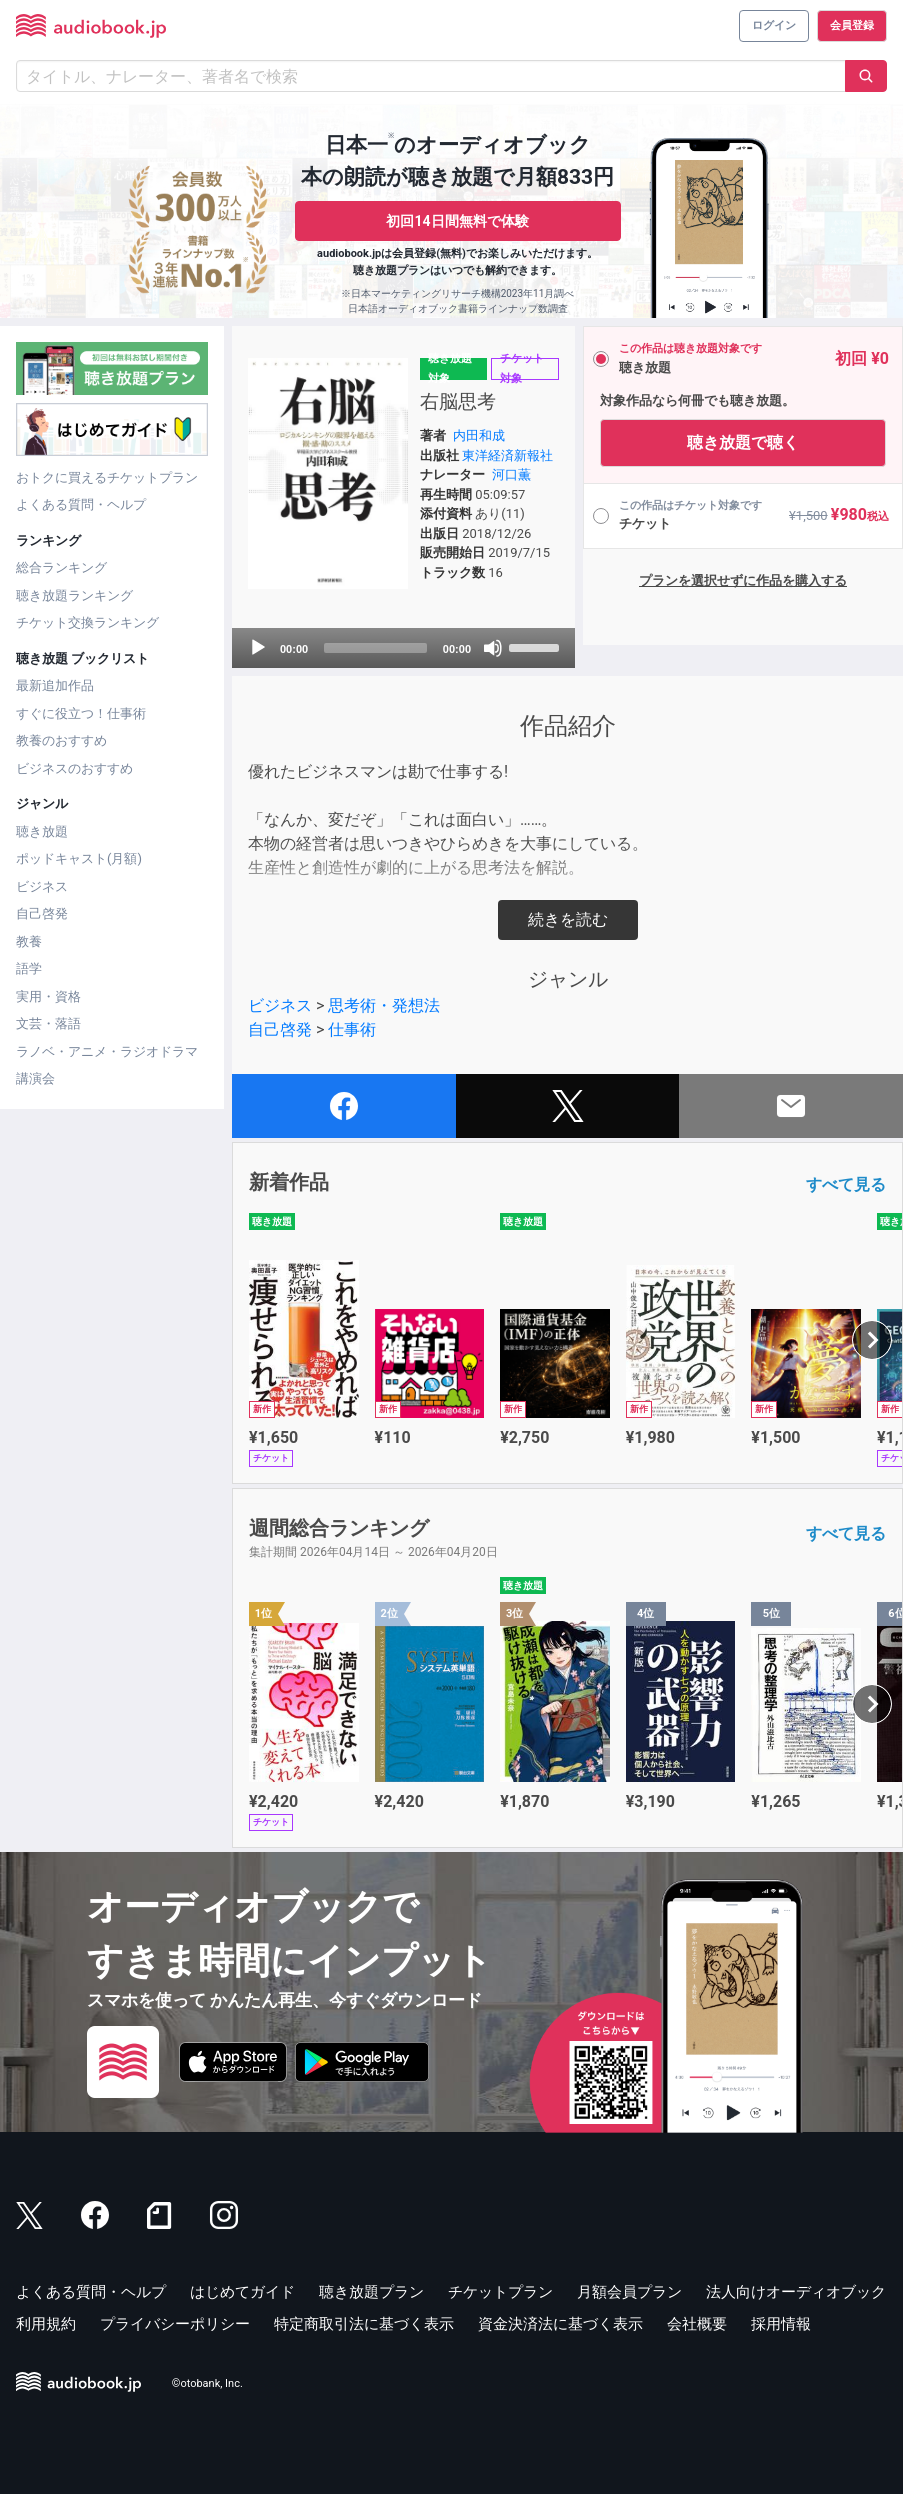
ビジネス (42, 886)
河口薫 (511, 474)
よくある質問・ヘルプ (81, 504)
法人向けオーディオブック (796, 2292)
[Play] (258, 648)
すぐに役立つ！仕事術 (81, 713)
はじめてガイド (242, 2292)
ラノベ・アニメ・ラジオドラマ (107, 1051)
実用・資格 (48, 996)
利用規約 (46, 2324)
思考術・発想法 (384, 1005)
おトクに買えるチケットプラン (107, 477)
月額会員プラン (629, 2292)
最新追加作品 (55, 685)
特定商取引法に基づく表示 (364, 2324)
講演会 (35, 1078)
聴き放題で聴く (743, 442)
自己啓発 (42, 913)
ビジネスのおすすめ (74, 768)
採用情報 (781, 2324)
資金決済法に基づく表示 (560, 2324)
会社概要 (697, 2324)
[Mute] (493, 648)
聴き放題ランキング (74, 595)
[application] (403, 648)
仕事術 (352, 1029)
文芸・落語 (48, 1023)
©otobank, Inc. (207, 2384)
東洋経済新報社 (507, 455)
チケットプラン (500, 2292)
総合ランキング (61, 567)
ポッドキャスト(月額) (79, 858)
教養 (29, 941)
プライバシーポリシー (175, 2324)
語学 (29, 968)
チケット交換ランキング (87, 622)
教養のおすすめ (61, 740)
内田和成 (479, 435)
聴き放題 (42, 831)
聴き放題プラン (371, 2292)
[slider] (375, 648)
